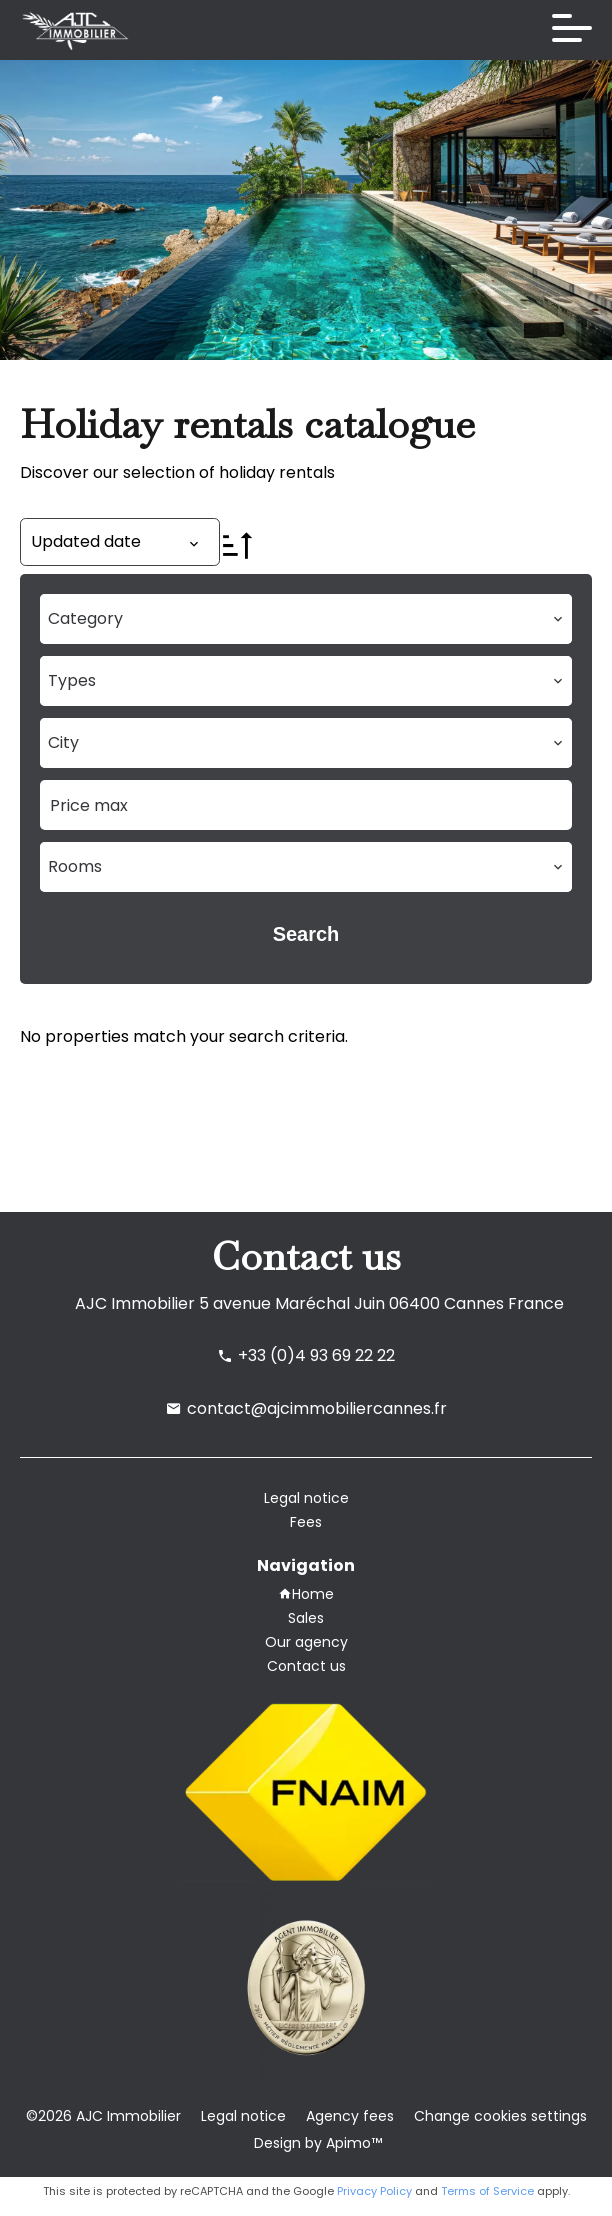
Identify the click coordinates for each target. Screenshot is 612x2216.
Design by (316, 2143)
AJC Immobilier (135, 1303)
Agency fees (350, 2116)
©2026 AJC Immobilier (103, 2116)
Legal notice (243, 2116)
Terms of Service (487, 2191)
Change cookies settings (500, 2116)
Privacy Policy (374, 2191)
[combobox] (306, 619)
